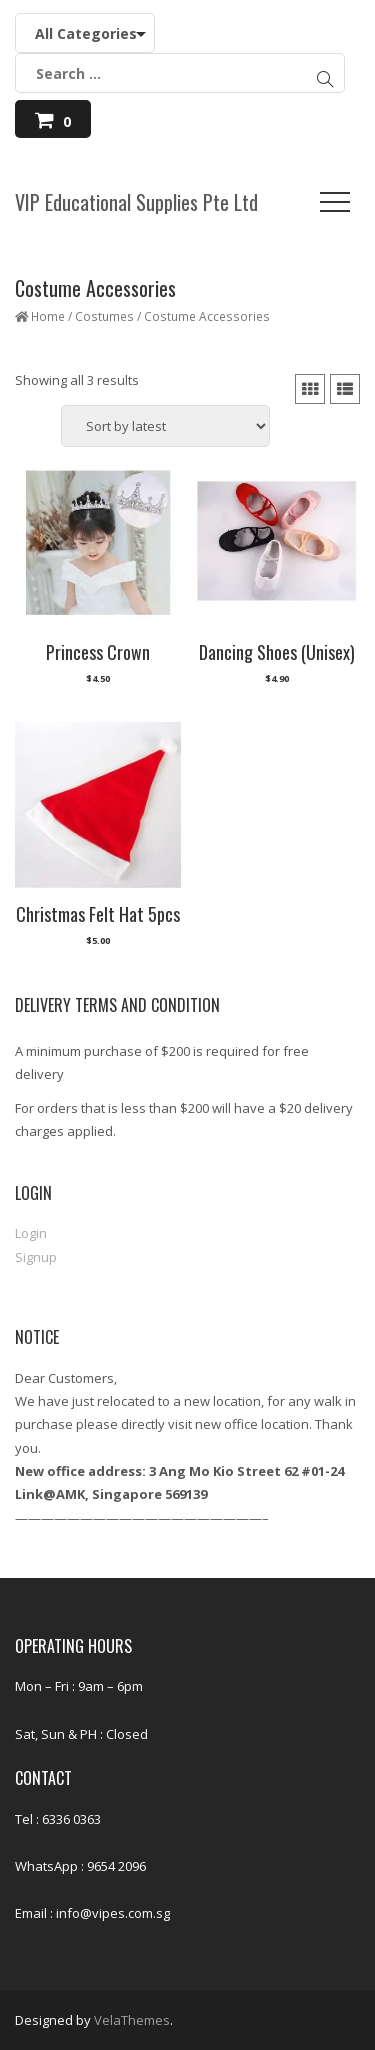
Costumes (104, 316)
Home (48, 316)
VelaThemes (132, 2020)
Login (31, 1233)
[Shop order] (165, 426)
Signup (36, 1257)
